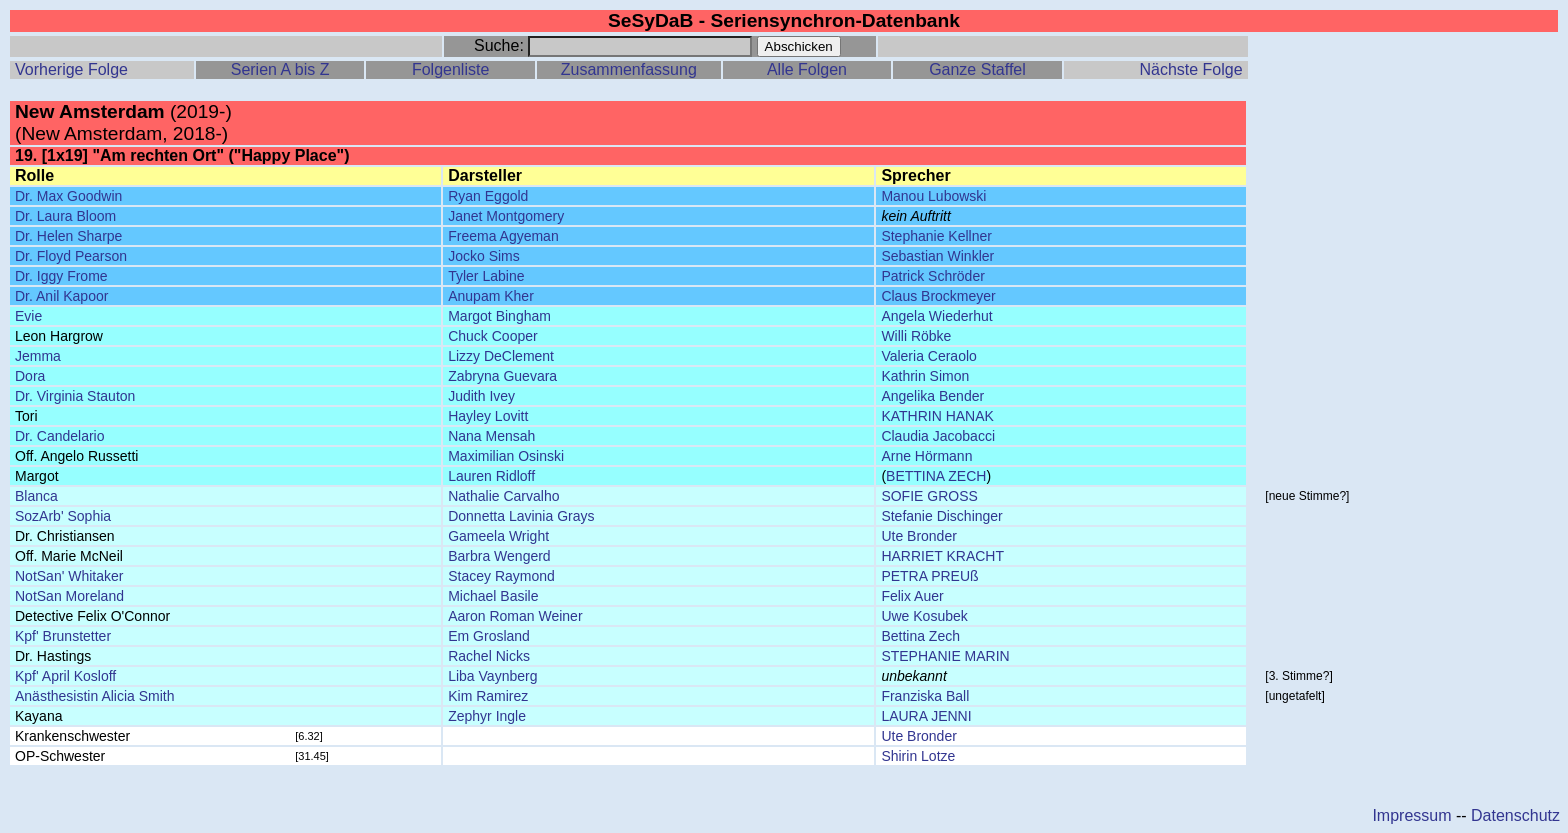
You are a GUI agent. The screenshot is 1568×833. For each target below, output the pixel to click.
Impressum (1411, 815)
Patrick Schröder (932, 276)
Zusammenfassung (629, 69)
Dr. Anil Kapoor (61, 296)
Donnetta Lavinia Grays (521, 516)
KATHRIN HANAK (937, 416)
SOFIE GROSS (929, 496)
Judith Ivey (481, 396)
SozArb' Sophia (63, 516)
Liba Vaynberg (492, 676)
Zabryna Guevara (502, 376)
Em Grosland (489, 636)
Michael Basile (493, 596)
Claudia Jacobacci (938, 436)
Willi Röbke (916, 336)
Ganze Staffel (977, 69)
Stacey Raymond (501, 576)
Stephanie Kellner (936, 236)
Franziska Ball (925, 696)
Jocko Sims (484, 256)
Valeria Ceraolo (928, 356)
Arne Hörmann (926, 456)
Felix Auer (912, 596)
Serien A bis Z (280, 69)
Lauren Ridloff (491, 476)
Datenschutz (1515, 815)
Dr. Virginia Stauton (75, 396)
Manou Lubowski (933, 196)
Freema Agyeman (503, 236)
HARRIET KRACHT (942, 556)
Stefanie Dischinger (941, 516)
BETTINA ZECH (936, 476)
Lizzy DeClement (501, 356)
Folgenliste (450, 69)
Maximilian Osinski (506, 456)
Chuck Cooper (493, 336)
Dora (30, 376)
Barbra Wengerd (499, 556)
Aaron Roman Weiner (515, 616)
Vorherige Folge (71, 69)
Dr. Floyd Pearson (71, 256)
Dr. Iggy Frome (61, 276)
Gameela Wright (498, 536)
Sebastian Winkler (937, 256)
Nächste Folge (1190, 69)
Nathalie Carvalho (503, 496)
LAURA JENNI (926, 716)
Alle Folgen (807, 69)
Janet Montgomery (506, 216)
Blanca (36, 496)
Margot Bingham (499, 316)
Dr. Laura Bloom (65, 216)
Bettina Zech (920, 636)
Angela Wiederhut (936, 316)
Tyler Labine (486, 276)
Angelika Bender (932, 396)
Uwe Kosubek (924, 616)
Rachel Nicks (489, 656)
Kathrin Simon (925, 376)
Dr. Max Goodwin (68, 196)
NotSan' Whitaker (69, 576)
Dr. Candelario (60, 436)
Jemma (38, 356)
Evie (28, 316)
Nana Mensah (491, 436)
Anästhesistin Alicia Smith (95, 696)
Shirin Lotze (918, 756)
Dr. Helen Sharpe (68, 236)
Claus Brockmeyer (938, 296)
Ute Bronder (918, 536)
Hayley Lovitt (488, 416)
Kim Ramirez (488, 696)
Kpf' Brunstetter (63, 636)
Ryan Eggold (488, 196)
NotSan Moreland (69, 596)
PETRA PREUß (929, 576)
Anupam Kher (491, 296)
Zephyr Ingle (487, 716)
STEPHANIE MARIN (945, 656)
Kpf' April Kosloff (65, 676)
